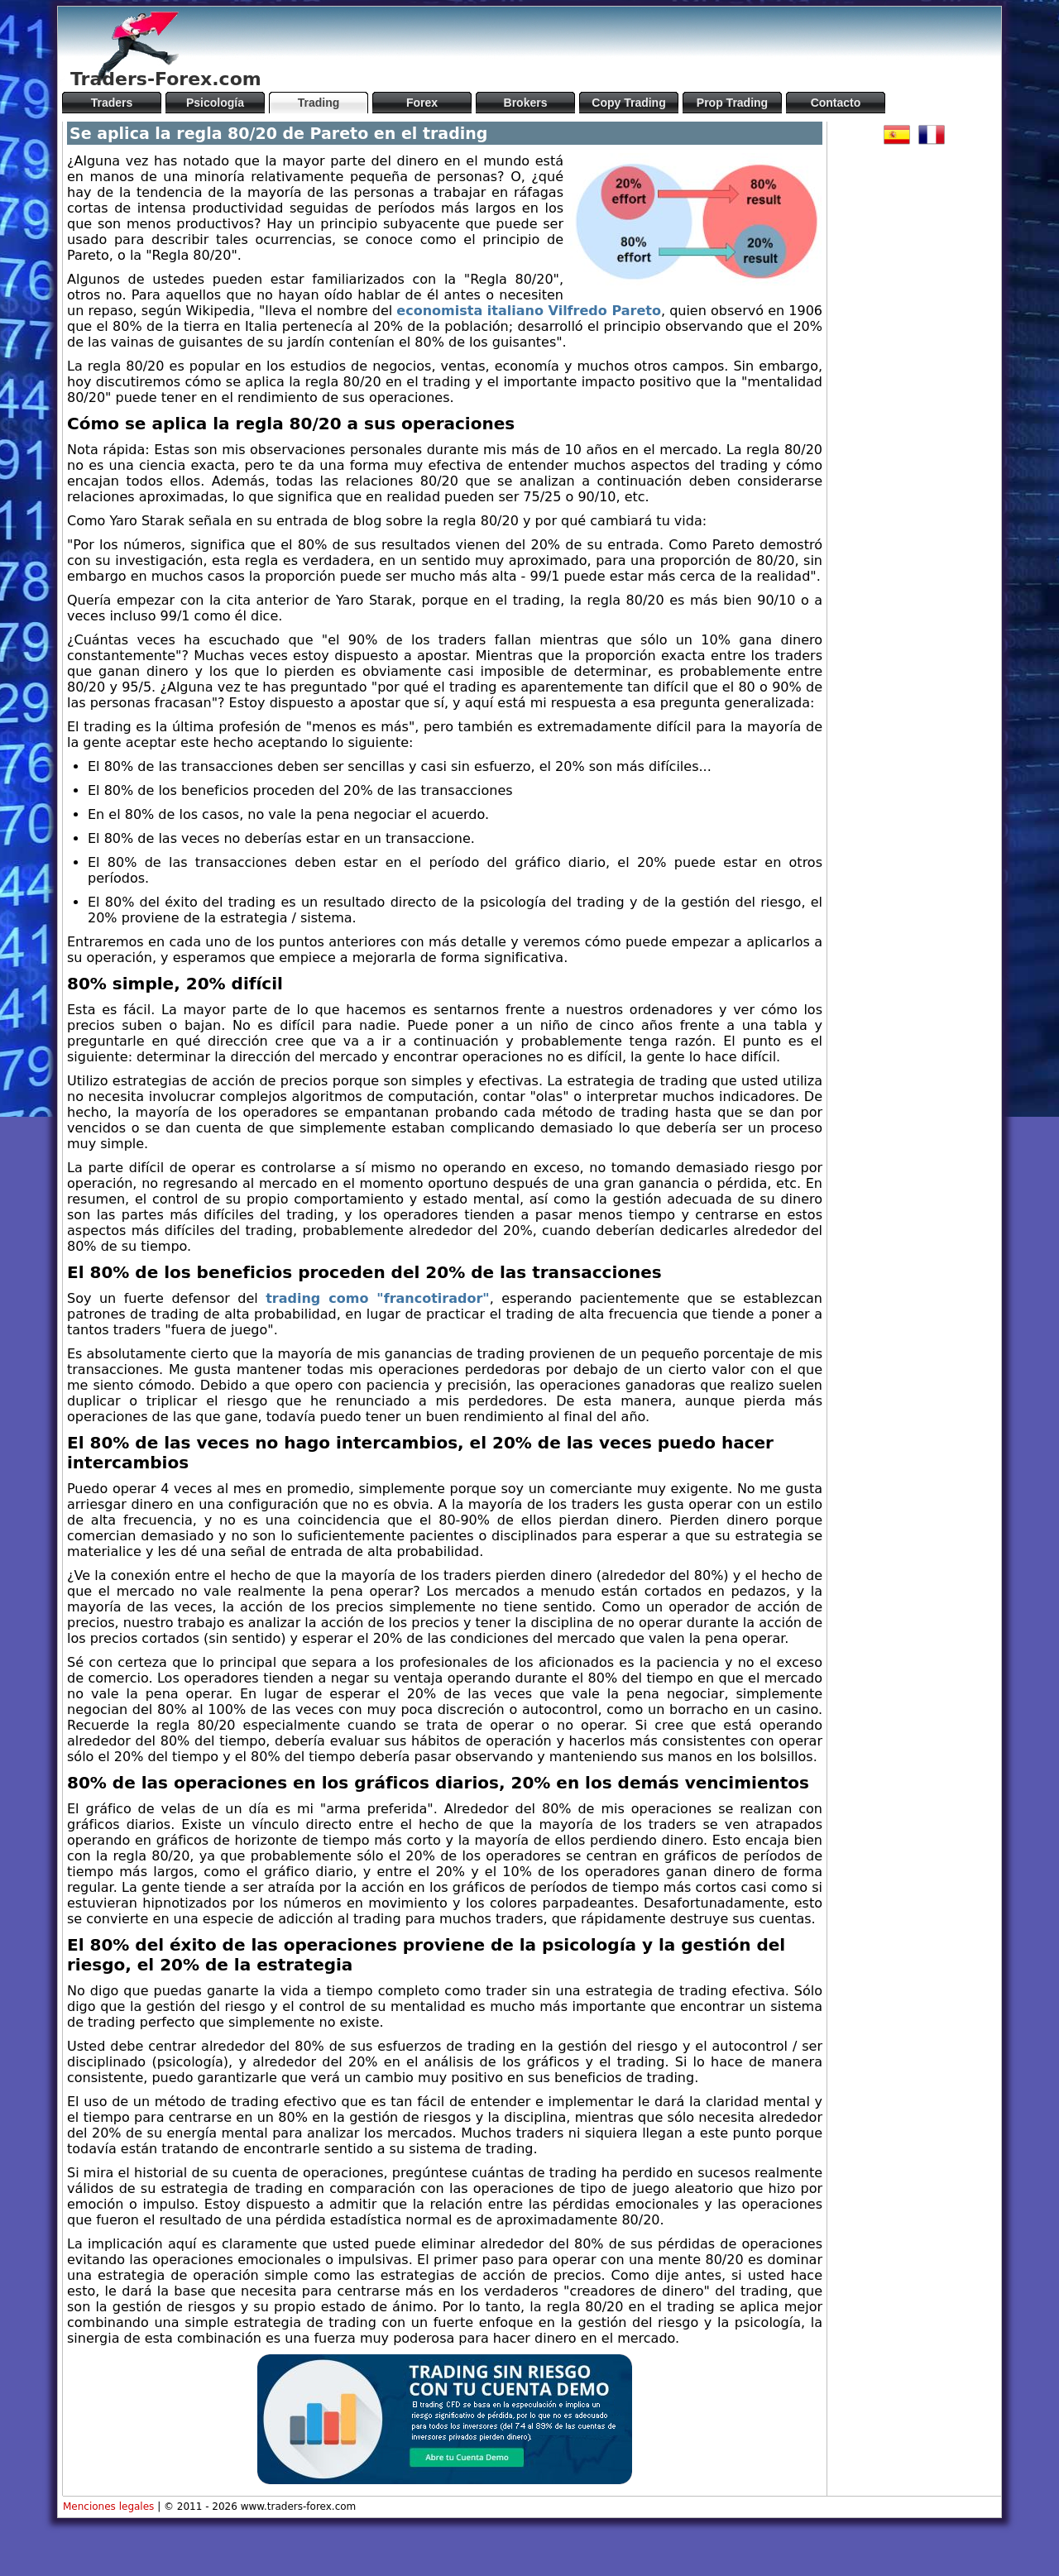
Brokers (526, 102)
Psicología (215, 102)
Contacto (836, 102)
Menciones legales (108, 2506)
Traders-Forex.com (165, 79)
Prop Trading (732, 102)
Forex (422, 102)
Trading (319, 102)
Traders (112, 102)
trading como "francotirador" (378, 1298)
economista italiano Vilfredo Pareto (528, 310)
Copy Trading (628, 102)
